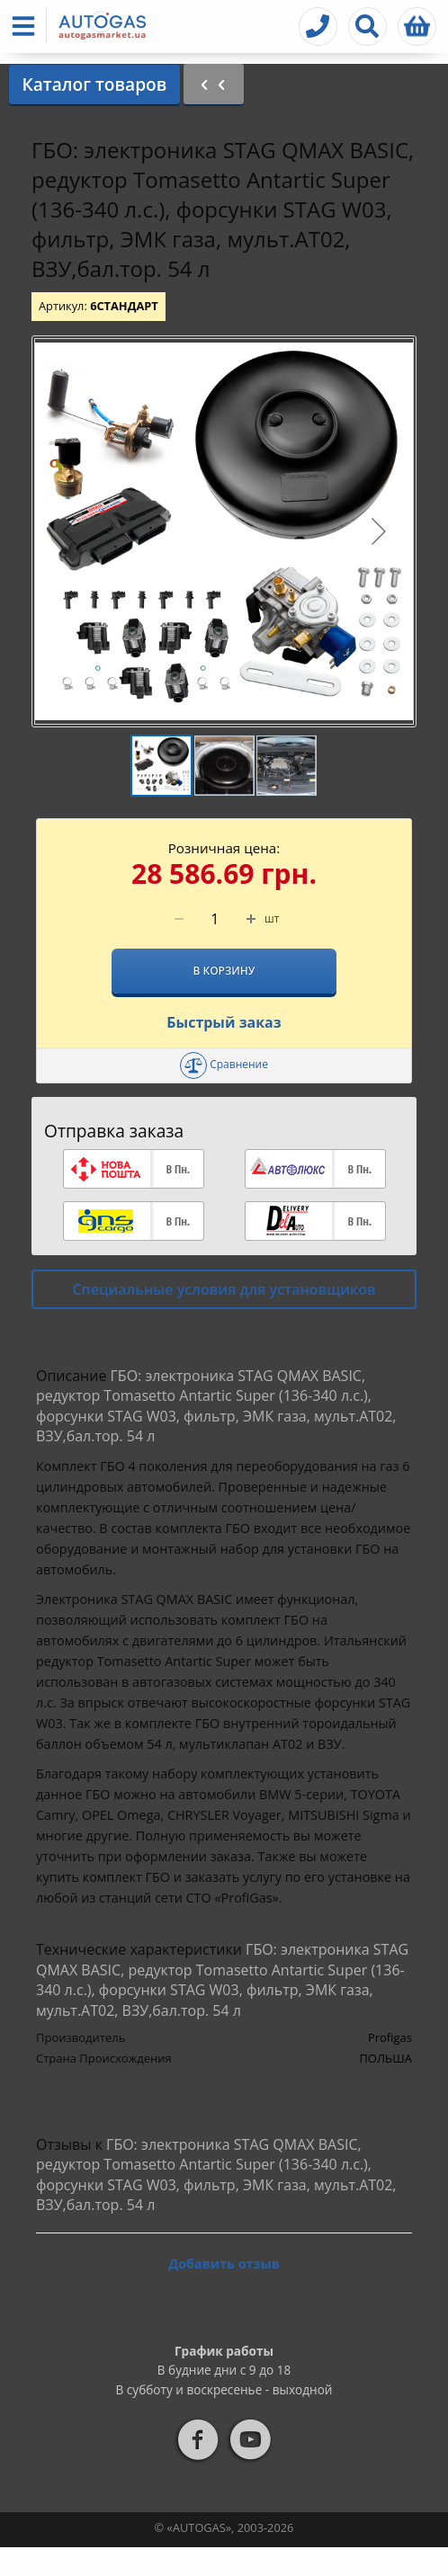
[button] (27, 25)
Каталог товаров (94, 84)
